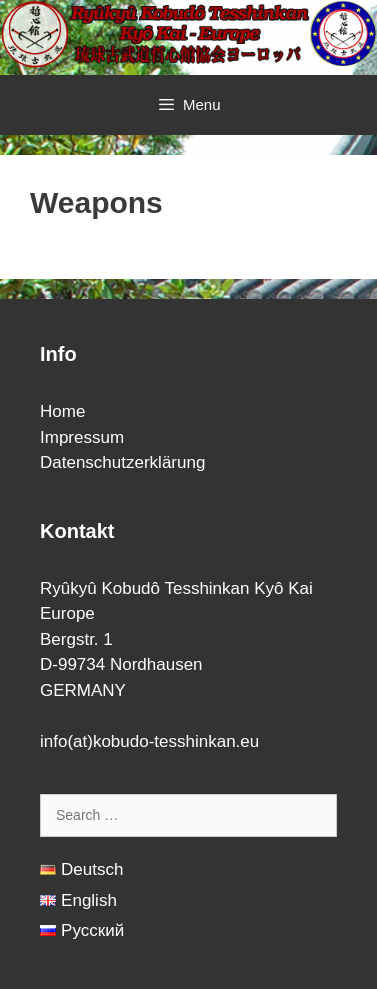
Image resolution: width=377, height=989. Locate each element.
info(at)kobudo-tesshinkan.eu (149, 741)
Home (62, 411)
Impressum (82, 437)
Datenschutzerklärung (122, 462)
